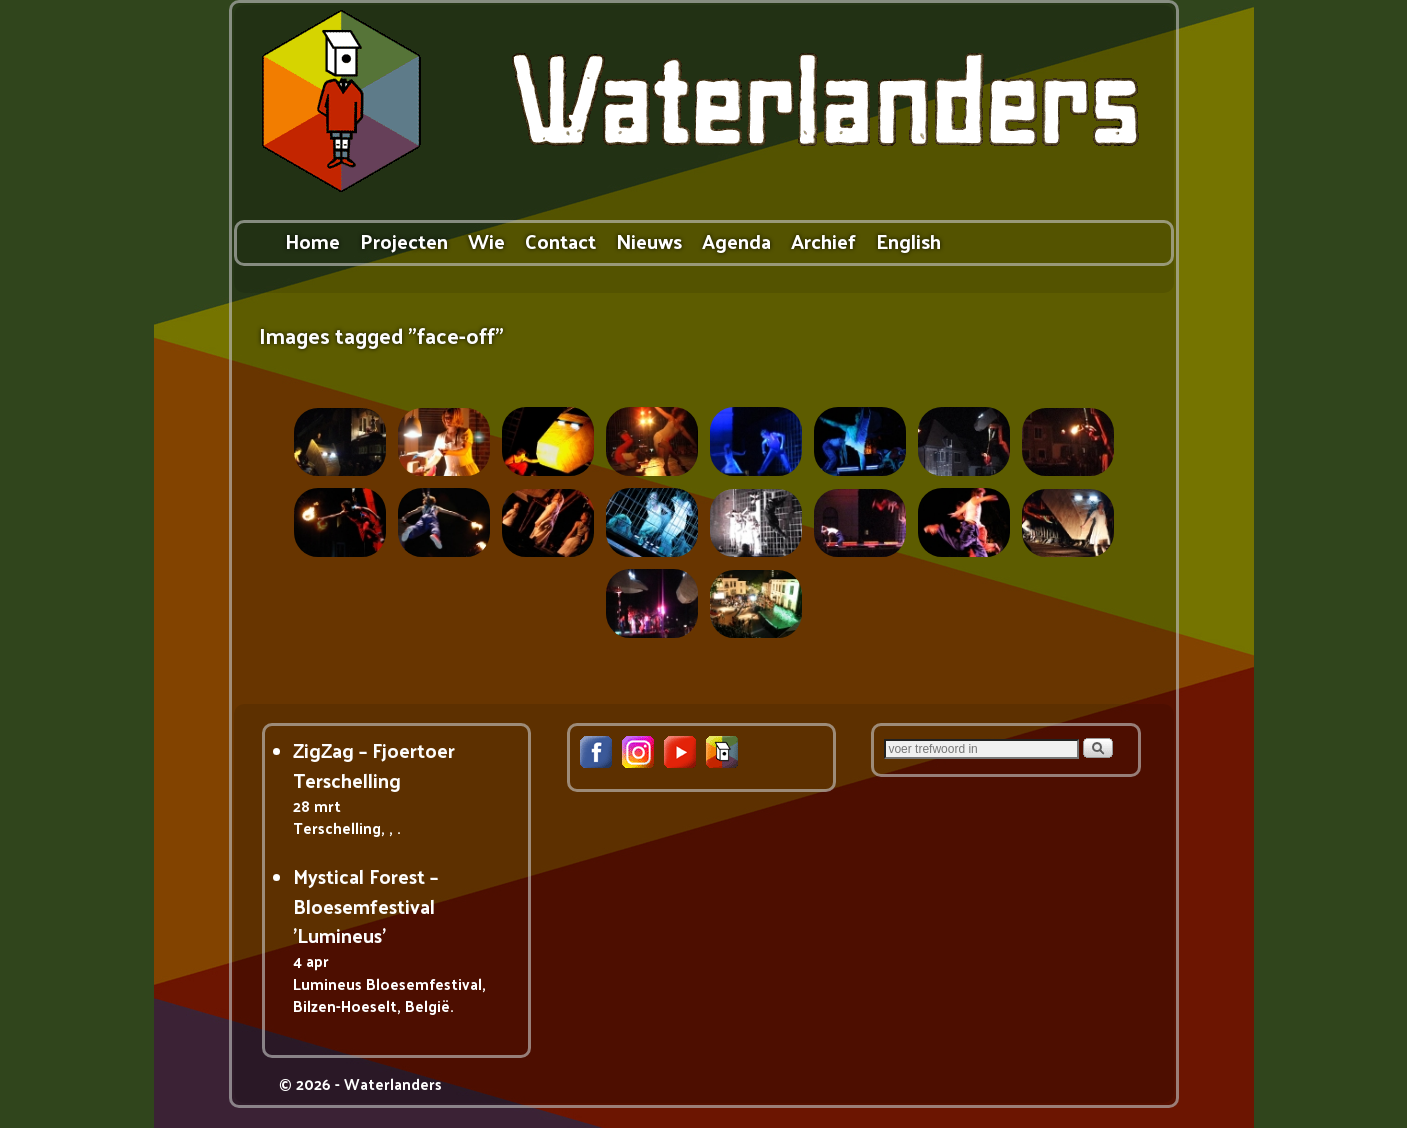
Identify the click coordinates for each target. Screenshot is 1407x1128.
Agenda (736, 240)
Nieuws (649, 240)
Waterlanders (393, 1083)
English (908, 240)
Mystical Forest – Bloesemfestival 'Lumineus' (365, 905)
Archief (823, 240)
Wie (486, 240)
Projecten (404, 240)
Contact (560, 240)
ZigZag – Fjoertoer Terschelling (374, 764)
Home (312, 240)
